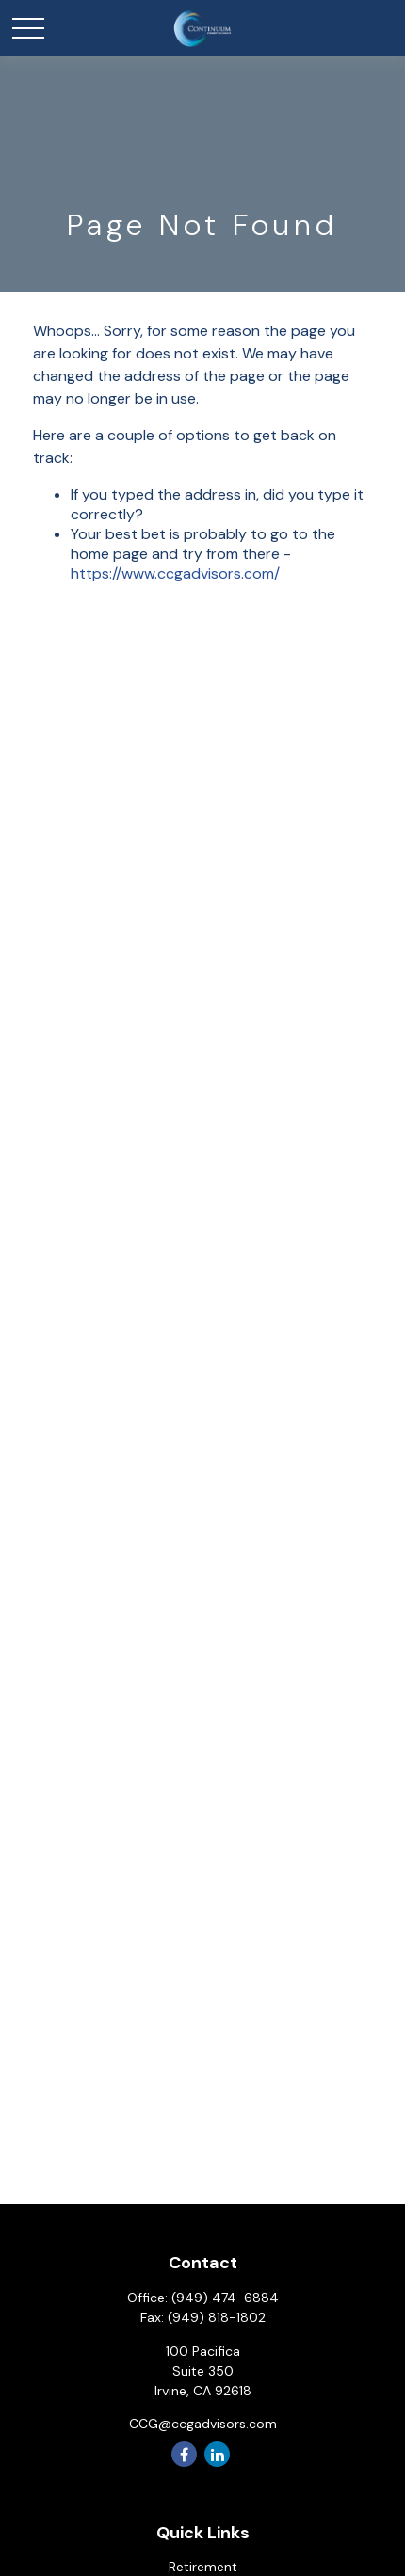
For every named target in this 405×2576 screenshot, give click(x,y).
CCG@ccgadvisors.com (203, 2423)
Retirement (203, 2566)
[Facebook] (184, 2454)
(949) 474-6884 (225, 2297)
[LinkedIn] (217, 2454)
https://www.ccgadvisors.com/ (175, 573)
